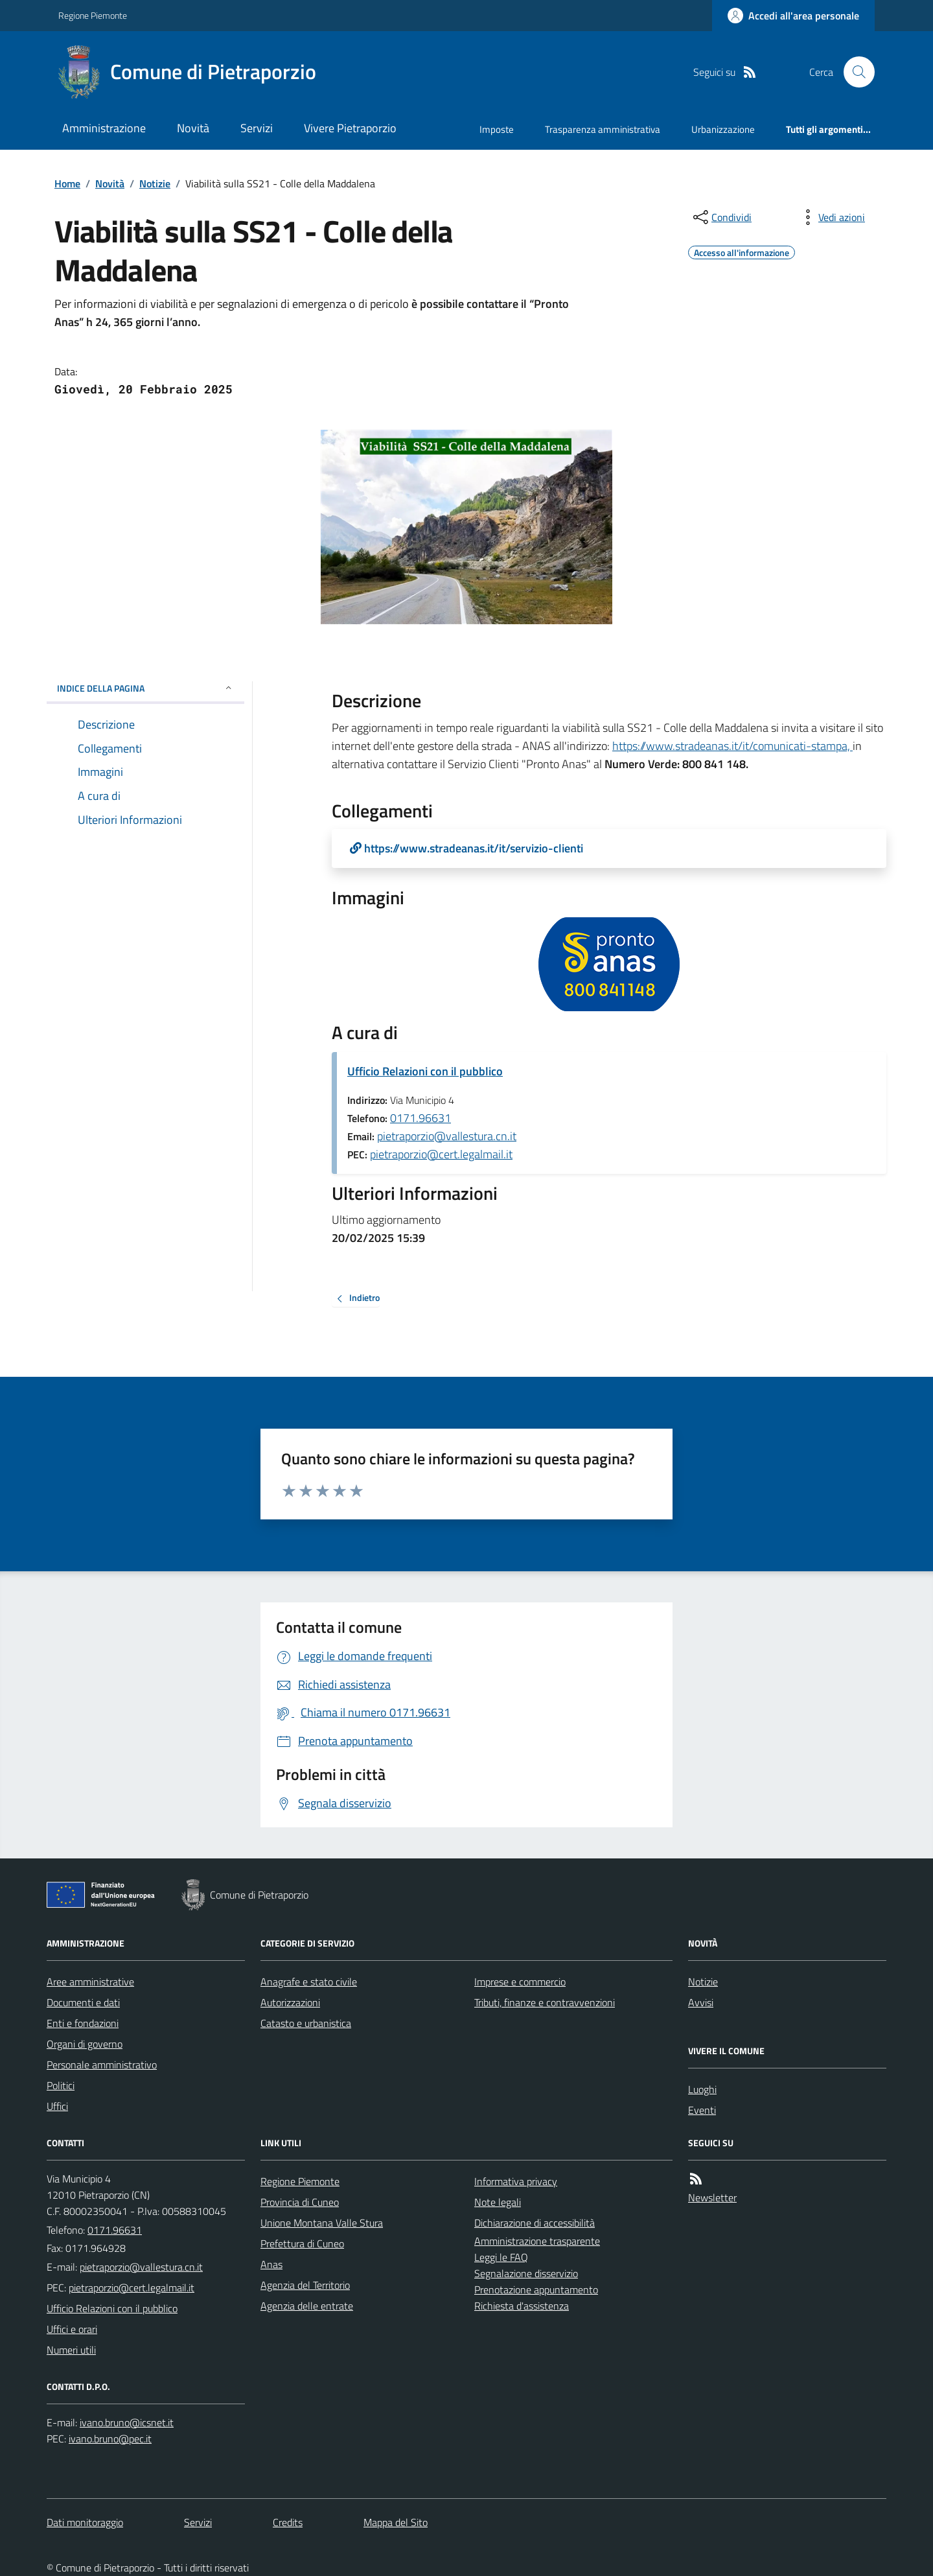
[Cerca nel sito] (854, 72)
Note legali (497, 2202)
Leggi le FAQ (501, 2257)
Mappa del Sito (395, 2522)
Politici (61, 2085)
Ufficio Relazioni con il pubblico (425, 1071)
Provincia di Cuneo (299, 2202)
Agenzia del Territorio (305, 2285)
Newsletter (712, 2197)
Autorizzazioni (290, 2002)
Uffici (57, 2106)
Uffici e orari (72, 2329)
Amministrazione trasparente (537, 2241)
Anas (271, 2264)
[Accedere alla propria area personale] (793, 15)
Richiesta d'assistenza (521, 2305)
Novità (193, 128)
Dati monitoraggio (85, 2522)
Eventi (702, 2110)
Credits (288, 2522)
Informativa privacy (515, 2181)
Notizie (154, 183)
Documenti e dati (83, 2002)
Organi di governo (84, 2044)
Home (67, 183)
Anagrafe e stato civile (308, 1981)
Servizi (256, 128)
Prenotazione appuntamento (536, 2289)
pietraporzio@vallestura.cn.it (446, 1136)
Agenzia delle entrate (306, 2305)
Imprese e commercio (520, 1981)
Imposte (496, 129)
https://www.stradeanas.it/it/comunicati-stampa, (732, 746)
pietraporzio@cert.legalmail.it (441, 1154)
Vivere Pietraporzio (350, 128)
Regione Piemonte (92, 15)
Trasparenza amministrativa (602, 129)
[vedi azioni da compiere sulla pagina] (831, 217)
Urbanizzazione (723, 129)
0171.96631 (420, 1118)
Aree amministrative (90, 1981)
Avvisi (700, 2002)
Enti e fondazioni (83, 2023)
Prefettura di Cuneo (302, 2243)
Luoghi (702, 2089)
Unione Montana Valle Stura (321, 2223)
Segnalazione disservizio (526, 2273)
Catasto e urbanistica (305, 2023)
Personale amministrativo (102, 2064)
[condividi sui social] (721, 217)
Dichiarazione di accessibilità (534, 2223)
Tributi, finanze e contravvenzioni (544, 2002)
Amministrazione (104, 128)
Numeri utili (71, 2350)
